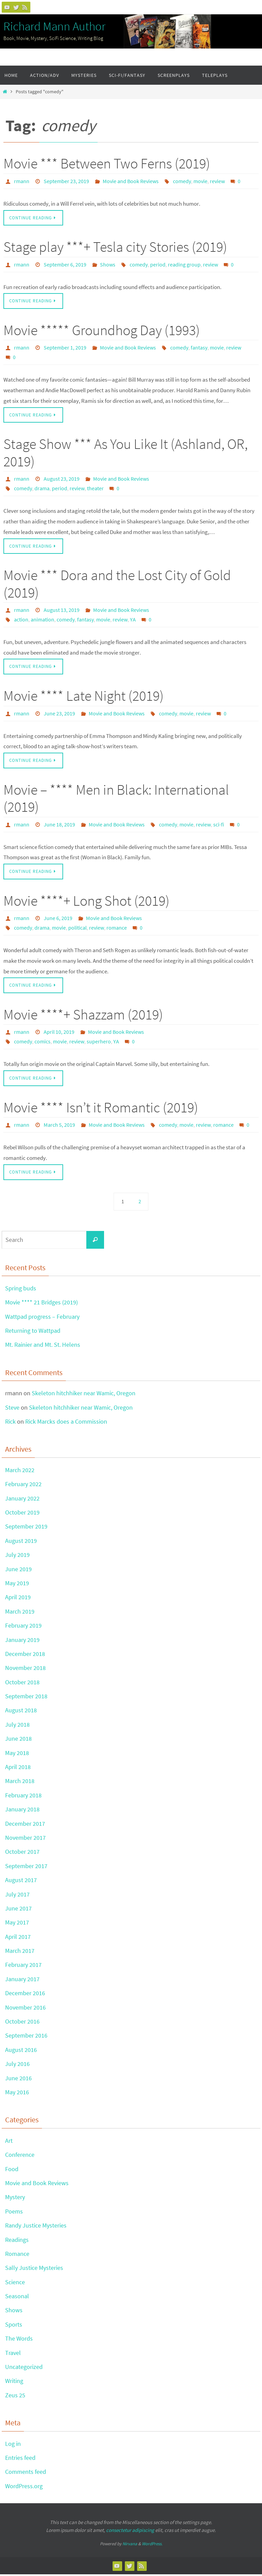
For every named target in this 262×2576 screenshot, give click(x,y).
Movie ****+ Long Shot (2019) (86, 902)
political (77, 929)
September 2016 (26, 2037)
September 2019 (26, 1528)
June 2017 (18, 1910)
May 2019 (17, 1585)
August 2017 (21, 1882)
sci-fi (218, 825)
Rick (10, 1423)
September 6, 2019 (65, 264)
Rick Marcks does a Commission (66, 1423)
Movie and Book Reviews (131, 181)
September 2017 (26, 1868)
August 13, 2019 (61, 610)
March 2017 (19, 1953)
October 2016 (22, 2023)
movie (200, 181)
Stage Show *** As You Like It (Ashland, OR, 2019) (125, 453)
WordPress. (152, 2546)
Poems (14, 2213)
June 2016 (18, 2080)
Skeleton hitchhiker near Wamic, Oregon (83, 1395)
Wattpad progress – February (42, 1318)
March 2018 (19, 1783)
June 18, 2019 (59, 825)
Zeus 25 (15, 2397)
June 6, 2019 (58, 919)
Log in (13, 2445)
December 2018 (25, 1655)
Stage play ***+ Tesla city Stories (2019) (115, 247)
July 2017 (17, 1896)
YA (133, 620)
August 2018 (21, 1712)
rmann (21, 181)
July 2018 (17, 1726)
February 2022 (23, 1486)
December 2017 (25, 1825)
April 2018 (18, 1768)
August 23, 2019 (61, 479)
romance (116, 929)
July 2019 (17, 1557)
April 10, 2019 (59, 1033)
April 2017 (18, 1938)
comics (42, 1043)
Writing (14, 2383)
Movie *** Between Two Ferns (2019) (106, 163)
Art (9, 2142)
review (217, 181)
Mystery (15, 2199)
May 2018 (17, 1754)
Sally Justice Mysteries (34, 2270)
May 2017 (17, 1924)
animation (42, 620)
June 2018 (18, 1740)
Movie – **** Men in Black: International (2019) (116, 799)
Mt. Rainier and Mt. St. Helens (42, 1347)
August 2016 (21, 2051)
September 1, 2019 (65, 348)
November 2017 (25, 1839)
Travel (13, 2354)
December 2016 (25, 1995)
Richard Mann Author (54, 26)
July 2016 (17, 2066)
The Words (19, 2340)
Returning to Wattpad (32, 1333)
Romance (17, 2255)
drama (41, 488)
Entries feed (20, 2459)
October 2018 (22, 1684)
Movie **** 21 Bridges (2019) (41, 1304)
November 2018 (25, 1670)
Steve (12, 1409)
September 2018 (26, 1698)
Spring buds (20, 1290)
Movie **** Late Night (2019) (83, 696)
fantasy (199, 348)
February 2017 (23, 1967)
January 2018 (22, 1811)
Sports (13, 2326)
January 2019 (22, 1641)
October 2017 (22, 1854)
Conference (19, 2157)
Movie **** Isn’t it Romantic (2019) (100, 1109)
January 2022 (22, 1500)
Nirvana (129, 2546)
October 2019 (22, 1514)
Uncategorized (24, 2369)
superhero (99, 1043)
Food (11, 2171)
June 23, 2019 (59, 714)
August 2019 (21, 1542)
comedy (182, 181)
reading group (184, 264)
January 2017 (22, 1981)
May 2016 (17, 2094)
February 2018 (23, 1797)
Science (15, 2284)
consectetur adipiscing (130, 2532)
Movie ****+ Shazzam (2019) (83, 1016)
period (157, 264)
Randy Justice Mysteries (36, 2227)
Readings (17, 2241)
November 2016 (25, 2009)
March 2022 (19, 1472)
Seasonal (17, 2298)
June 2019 (18, 1571)
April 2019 (18, 1599)
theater (95, 488)
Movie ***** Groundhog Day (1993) (101, 330)
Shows (107, 264)
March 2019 (19, 1613)
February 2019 (23, 1627)
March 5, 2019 (59, 1126)
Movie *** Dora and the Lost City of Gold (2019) (117, 584)
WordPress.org (24, 2488)
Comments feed (25, 2474)
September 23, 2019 (66, 181)
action (21, 620)
